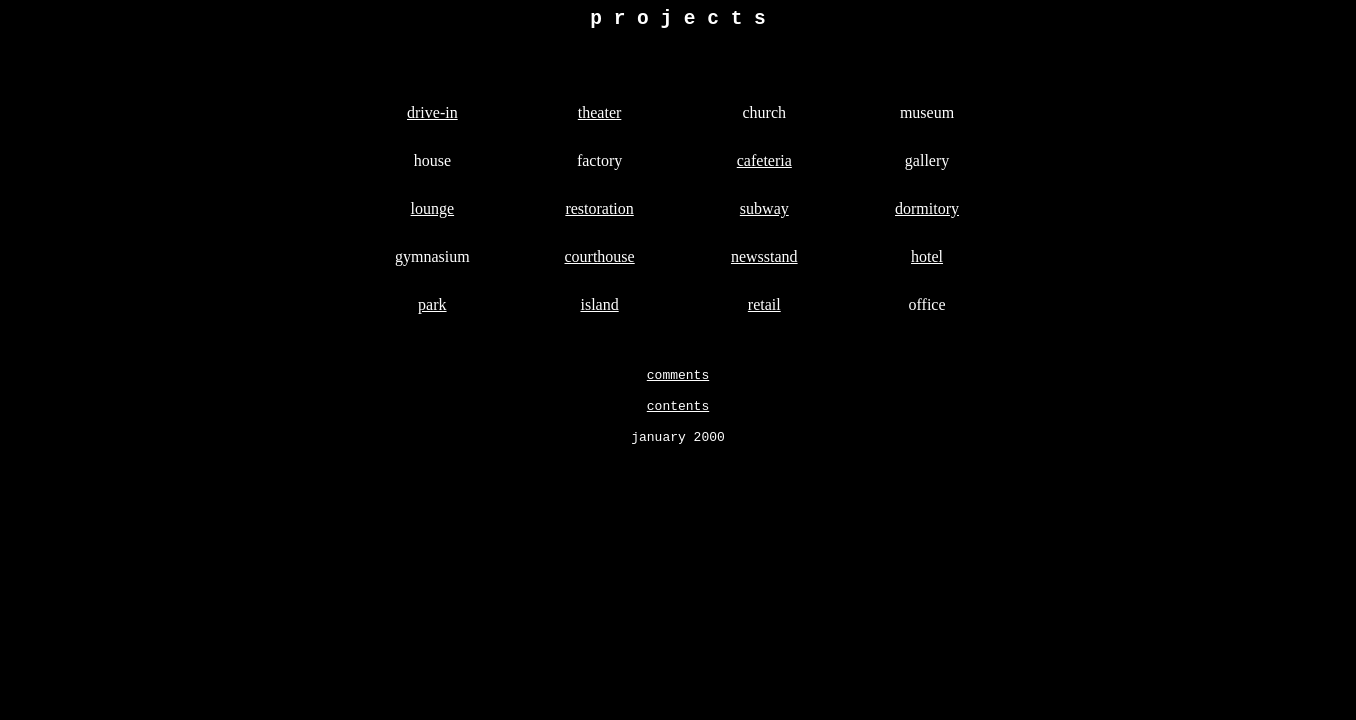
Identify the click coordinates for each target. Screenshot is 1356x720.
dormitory (927, 213)
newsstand (764, 261)
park (432, 309)
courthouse (599, 261)
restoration (599, 213)
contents (678, 416)
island (599, 309)
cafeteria (764, 165)
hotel (927, 261)
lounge (433, 213)
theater (600, 117)
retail (764, 309)
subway (764, 213)
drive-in (432, 117)
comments (678, 382)
